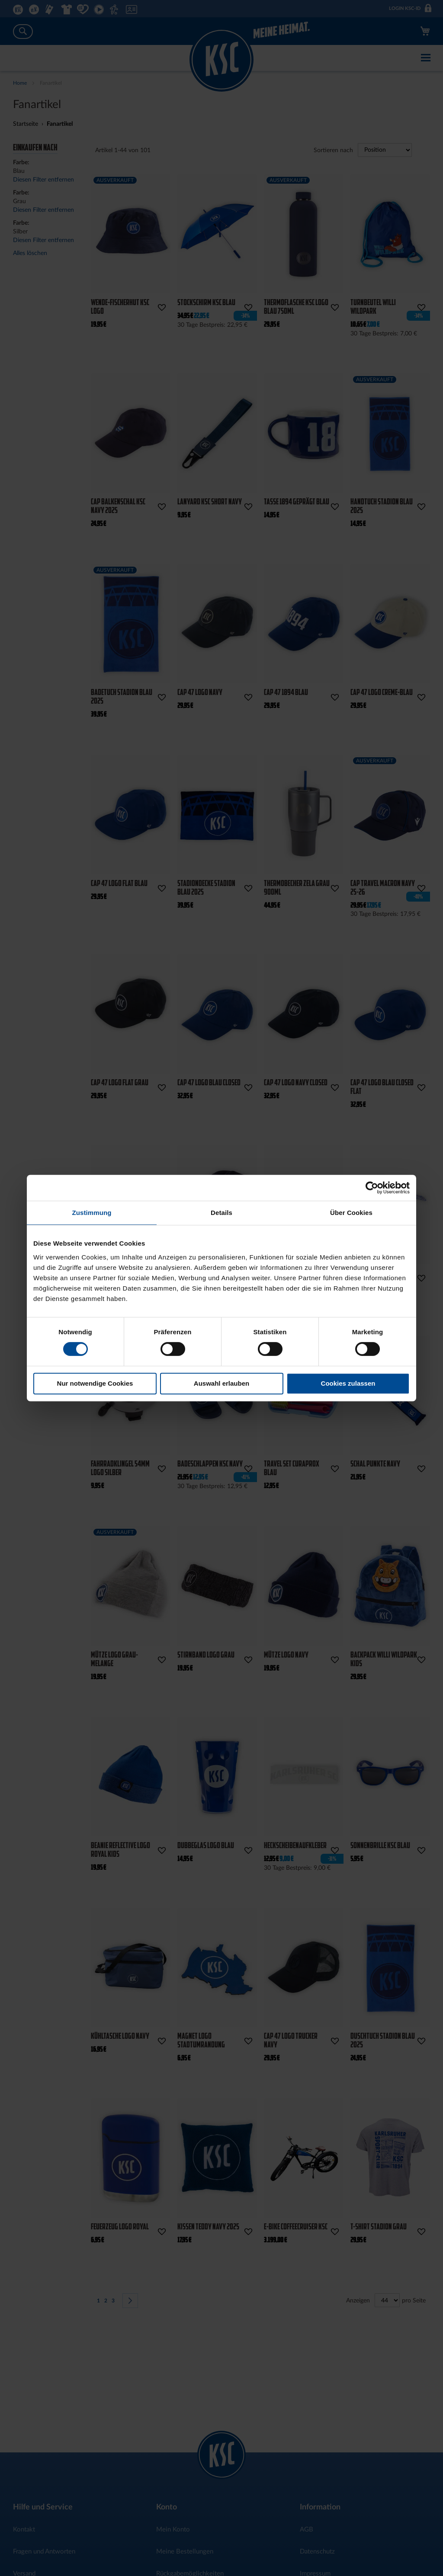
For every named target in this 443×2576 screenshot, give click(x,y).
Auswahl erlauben (221, 1383)
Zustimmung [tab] (92, 1212)
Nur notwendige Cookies (95, 1383)
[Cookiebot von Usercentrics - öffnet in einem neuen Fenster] (372, 1187)
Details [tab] (221, 1212)
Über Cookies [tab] (351, 1212)
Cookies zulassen (348, 1383)
